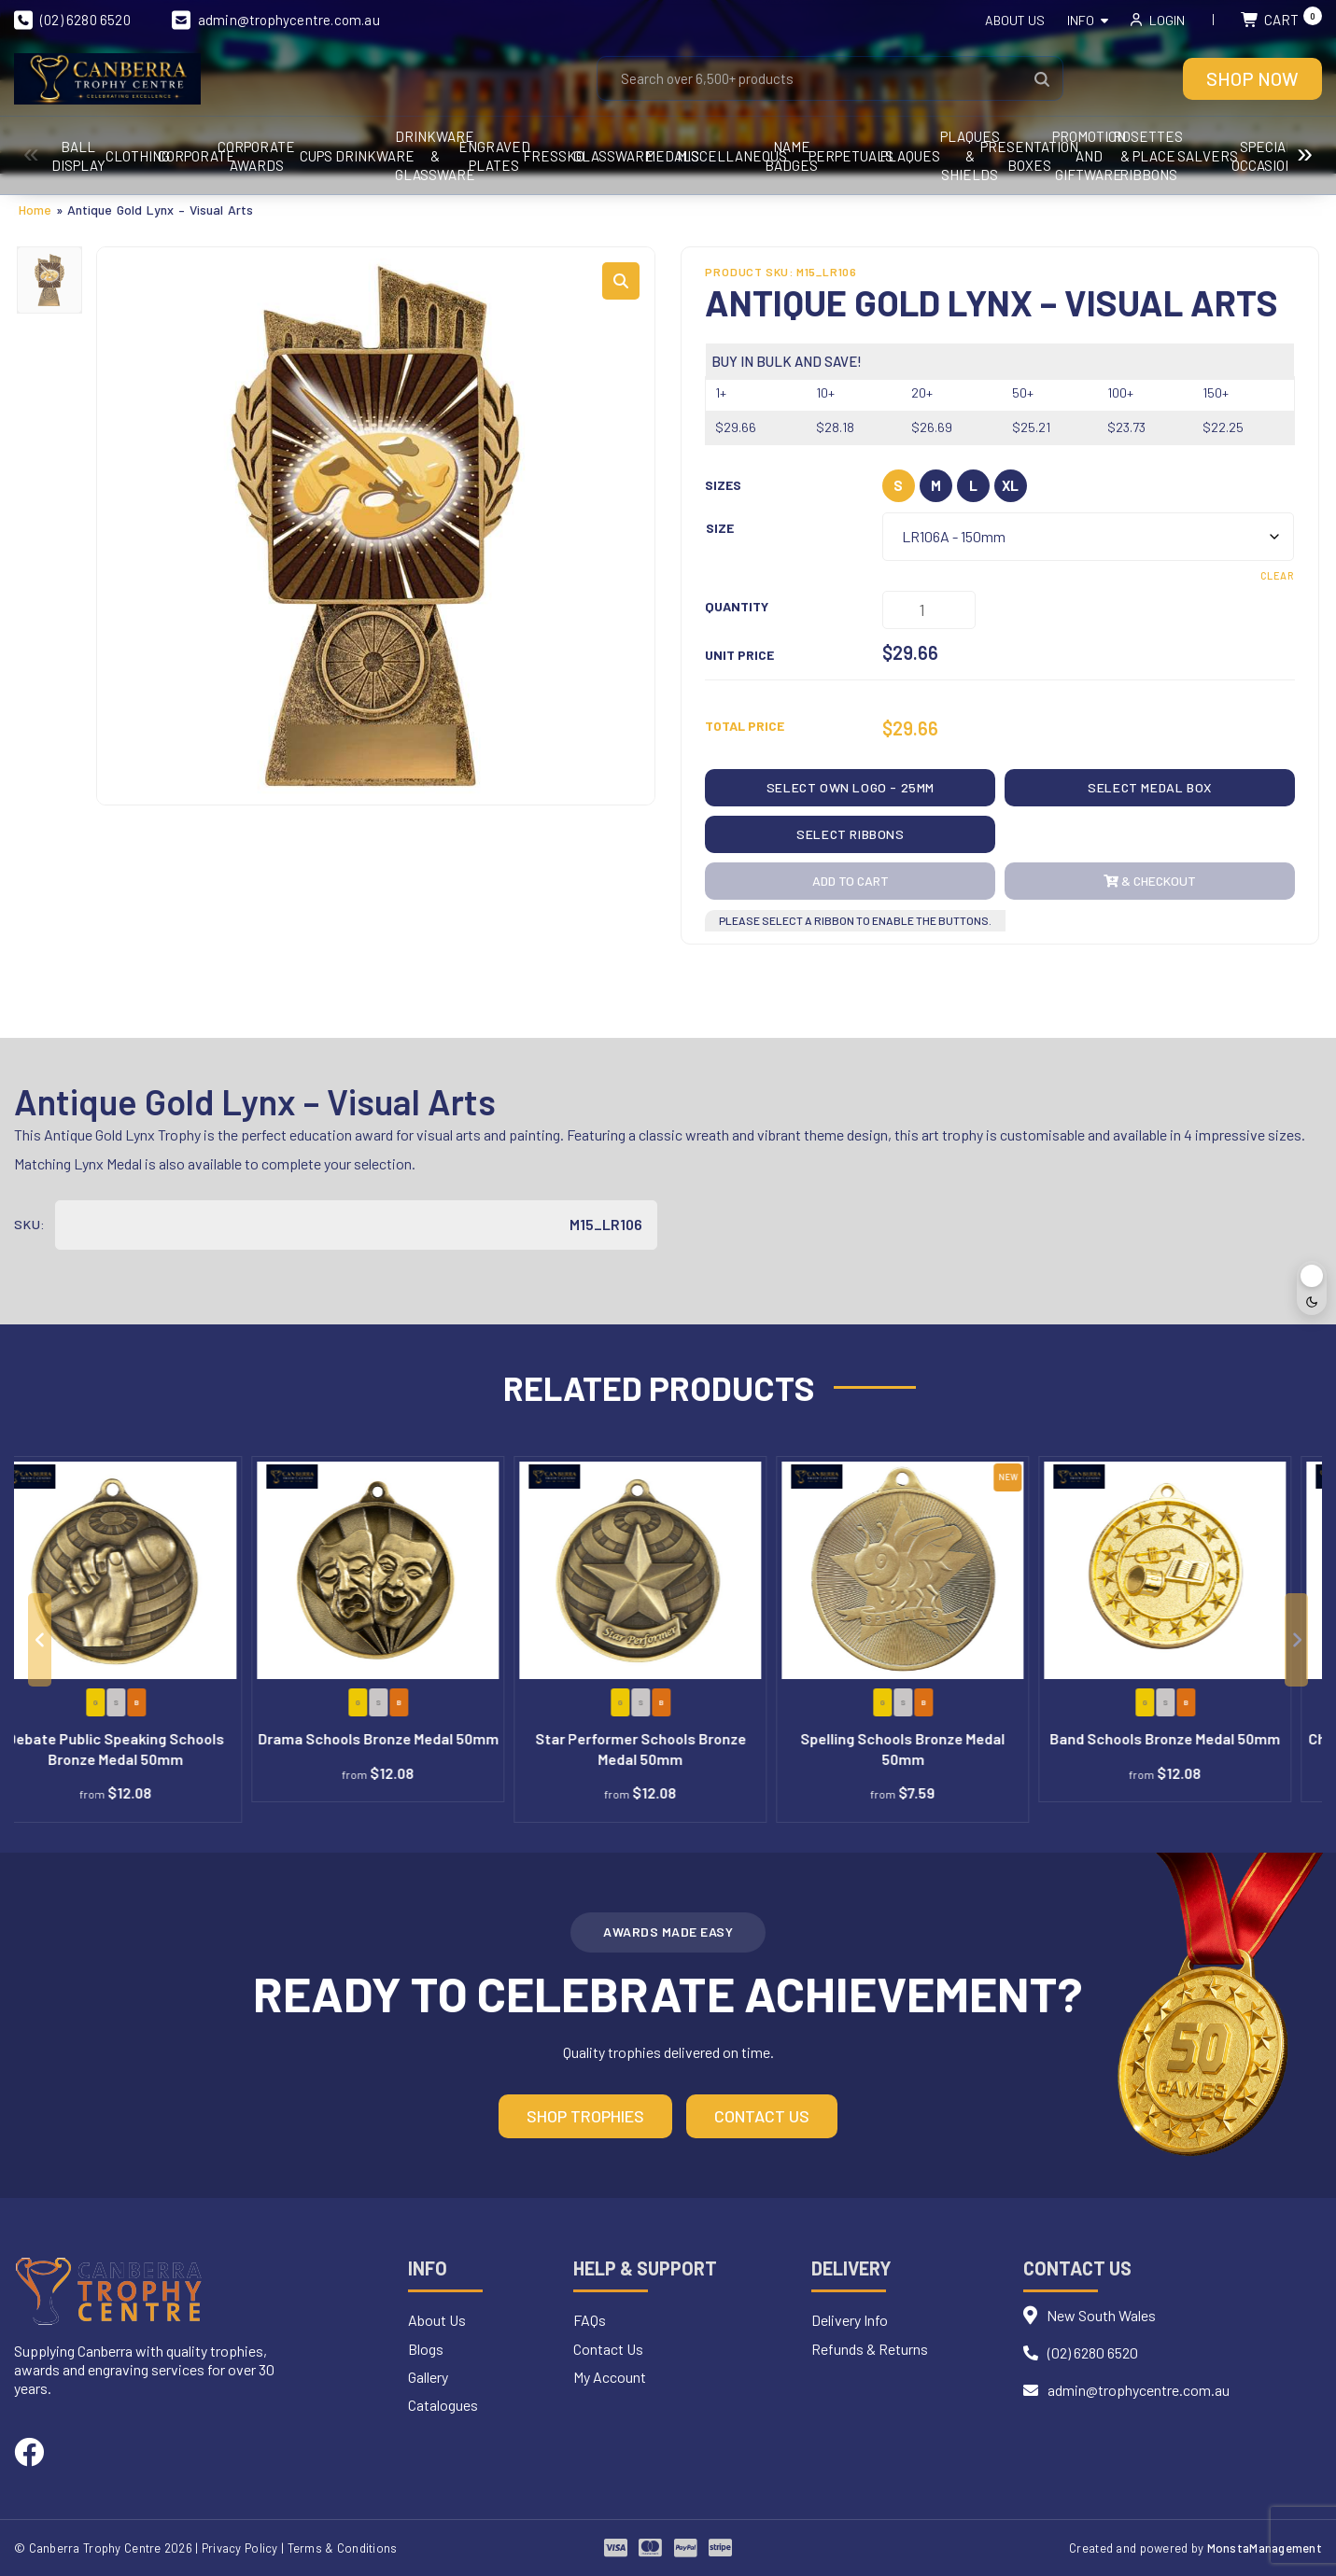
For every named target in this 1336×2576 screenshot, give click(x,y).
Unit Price (739, 655)
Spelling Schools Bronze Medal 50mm (932, 1748)
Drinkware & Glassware (854, 156)
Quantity (736, 606)
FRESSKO (1101, 155)
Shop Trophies (585, 2116)
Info (1080, 20)
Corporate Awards (482, 156)
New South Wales (1101, 2315)
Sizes (723, 485)
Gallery (428, 2377)
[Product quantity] (929, 610)
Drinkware (730, 155)
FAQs (589, 2320)
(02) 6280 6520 (72, 20)
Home (35, 210)
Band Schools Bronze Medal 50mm (1194, 1738)
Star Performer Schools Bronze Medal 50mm (670, 1748)
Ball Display (110, 155)
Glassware (1226, 155)
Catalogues (443, 2405)
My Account (609, 2377)
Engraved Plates (978, 156)
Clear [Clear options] (1277, 575)
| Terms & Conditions (339, 2548)
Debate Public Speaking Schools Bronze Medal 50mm (145, 1748)
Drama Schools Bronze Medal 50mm (408, 1738)
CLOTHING (234, 155)
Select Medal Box (1150, 787)
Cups (606, 155)
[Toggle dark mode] (1312, 1288)
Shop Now (1252, 78)
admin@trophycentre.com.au (276, 20)
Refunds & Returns (869, 2349)
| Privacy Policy (236, 2548)
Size (720, 528)
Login (1167, 20)
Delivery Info (849, 2320)
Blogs (425, 2349)
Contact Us (761, 2116)
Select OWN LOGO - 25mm (850, 787)
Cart (1281, 19)
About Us (1015, 20)
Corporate (358, 155)
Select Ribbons (850, 834)
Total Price (744, 726)
